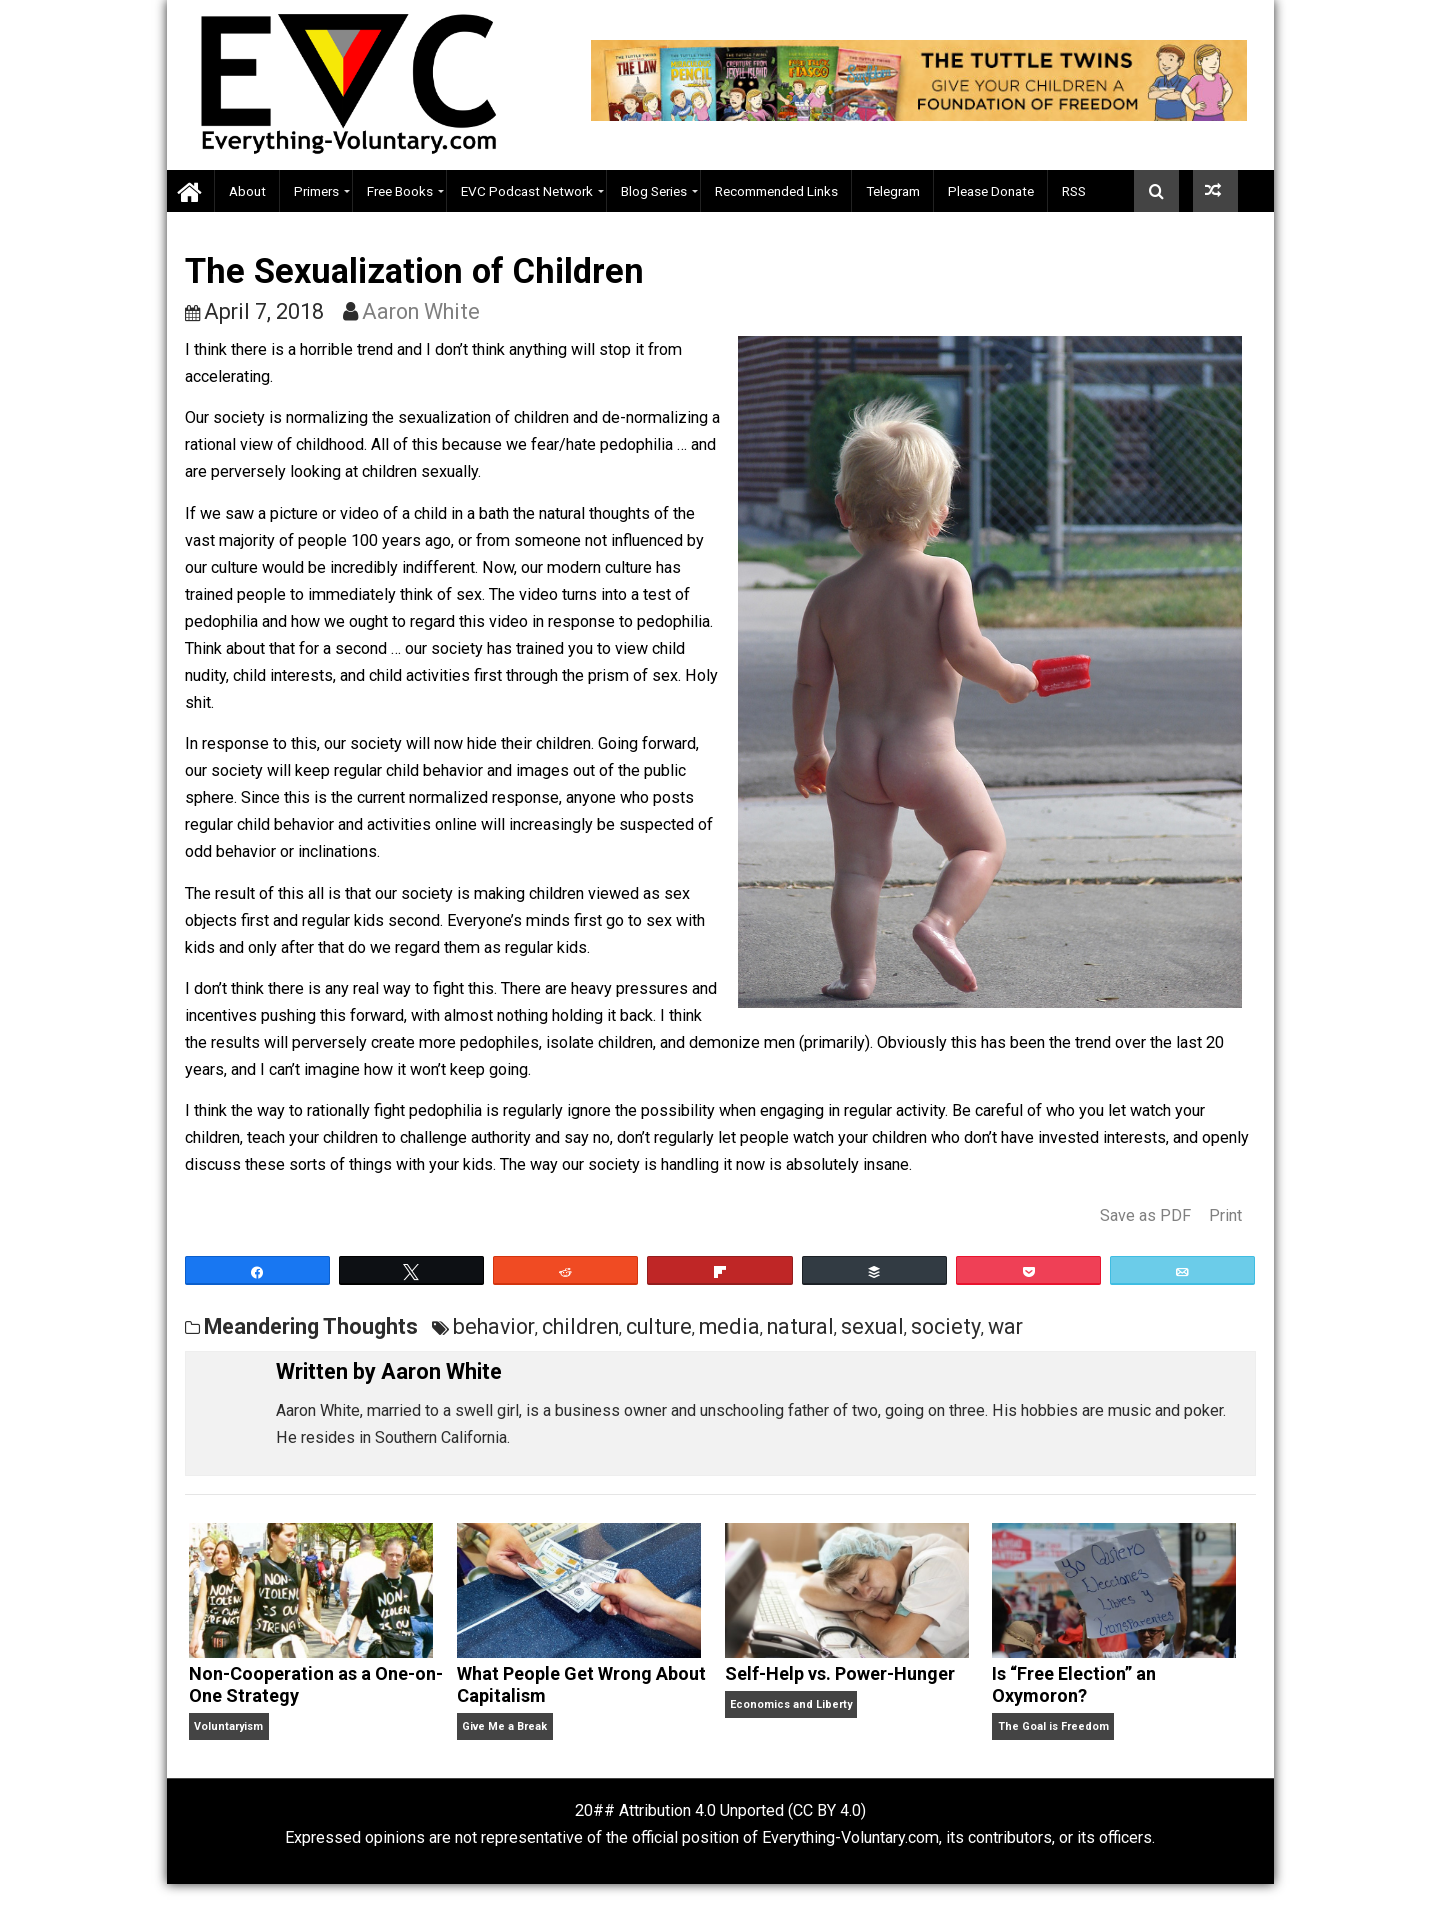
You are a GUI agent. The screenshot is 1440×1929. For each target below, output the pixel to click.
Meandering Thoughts (311, 1326)
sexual (872, 1326)
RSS (1074, 191)
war (1005, 1326)
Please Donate (991, 191)
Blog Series (654, 191)
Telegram (893, 191)
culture (659, 1326)
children (580, 1326)
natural (800, 1326)
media (729, 1326)
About (247, 191)
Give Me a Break (504, 1726)
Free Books (400, 191)
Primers (316, 191)
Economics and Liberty (791, 1704)
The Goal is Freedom (1053, 1726)
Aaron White (421, 311)
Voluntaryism (228, 1726)
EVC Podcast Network (527, 191)
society (946, 1326)
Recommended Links (776, 191)
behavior (494, 1326)
